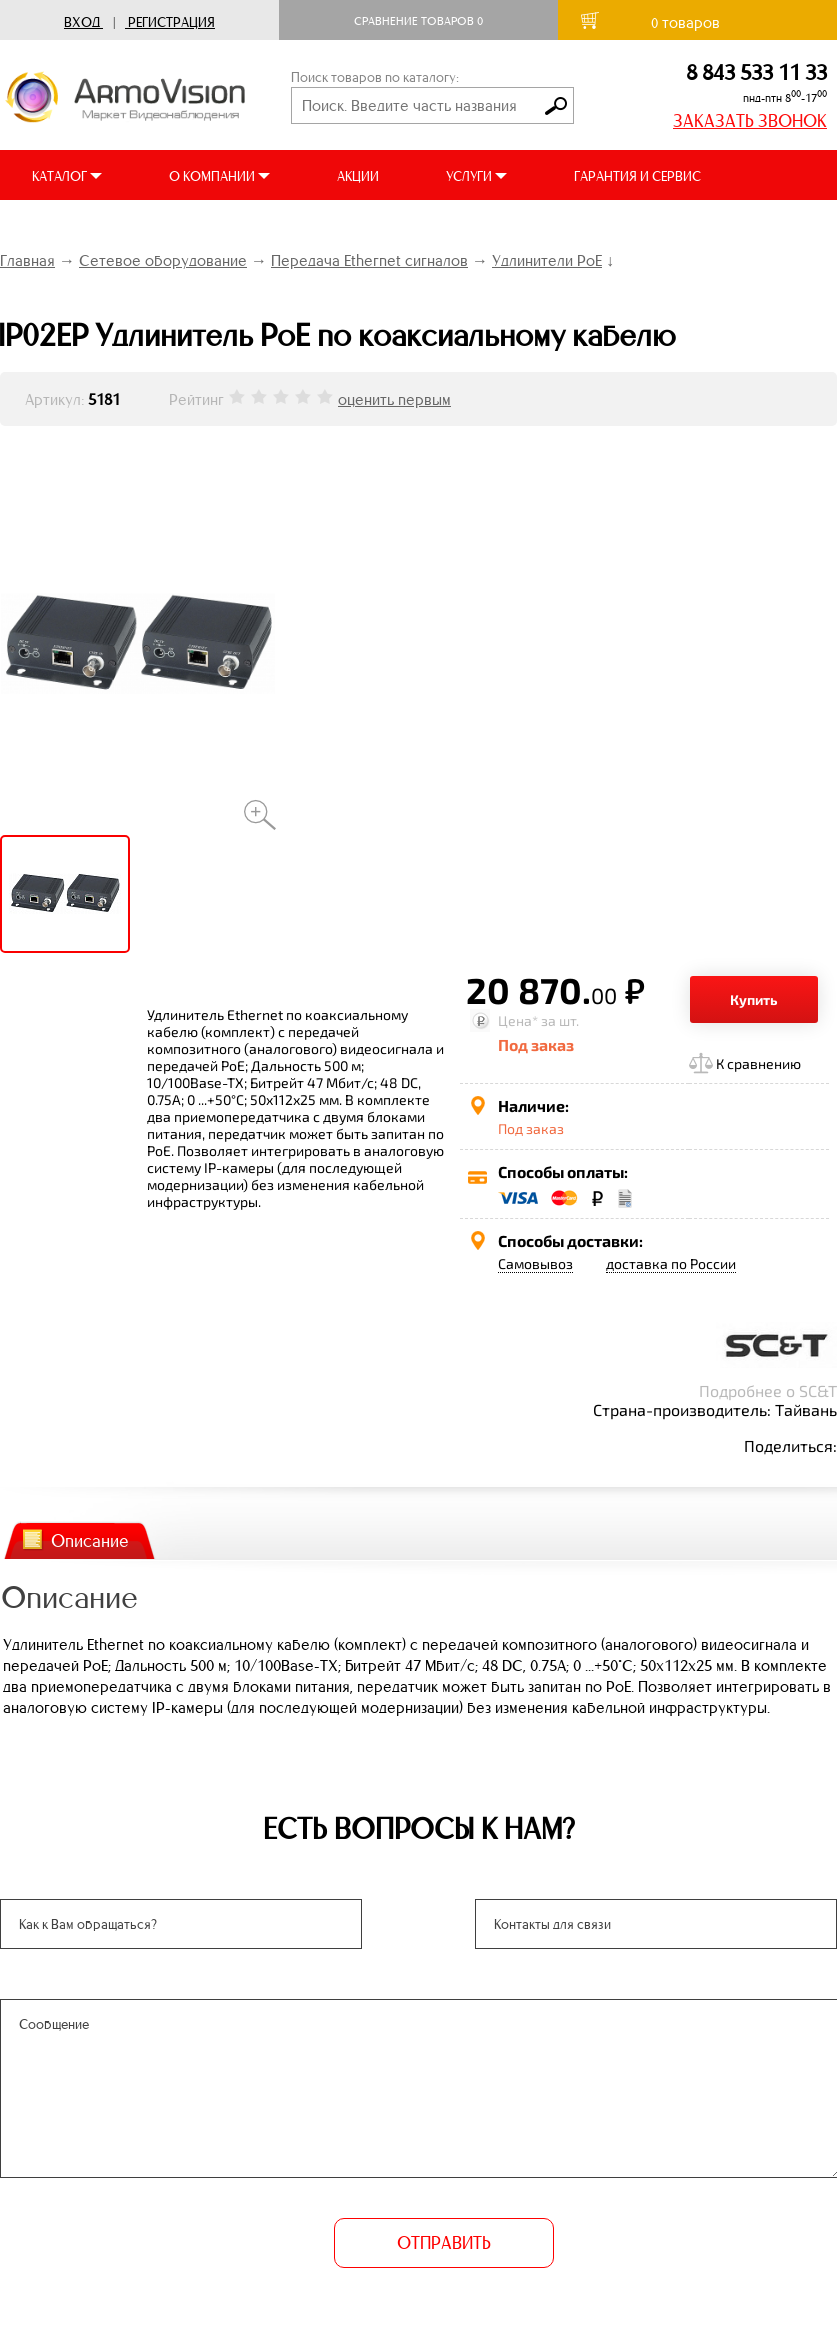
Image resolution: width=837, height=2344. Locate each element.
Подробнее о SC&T (768, 1390)
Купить (754, 999)
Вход (82, 22)
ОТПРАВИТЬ (444, 2243)
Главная (27, 260)
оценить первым (394, 399)
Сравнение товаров (418, 21)
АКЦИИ (358, 176)
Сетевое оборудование (163, 260)
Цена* (518, 1020)
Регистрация (171, 22)
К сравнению (758, 1063)
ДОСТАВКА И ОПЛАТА (98, 226)
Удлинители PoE (547, 260)
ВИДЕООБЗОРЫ (278, 226)
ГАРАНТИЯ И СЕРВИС (637, 176)
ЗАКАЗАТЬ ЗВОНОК (750, 121)
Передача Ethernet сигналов (369, 260)
